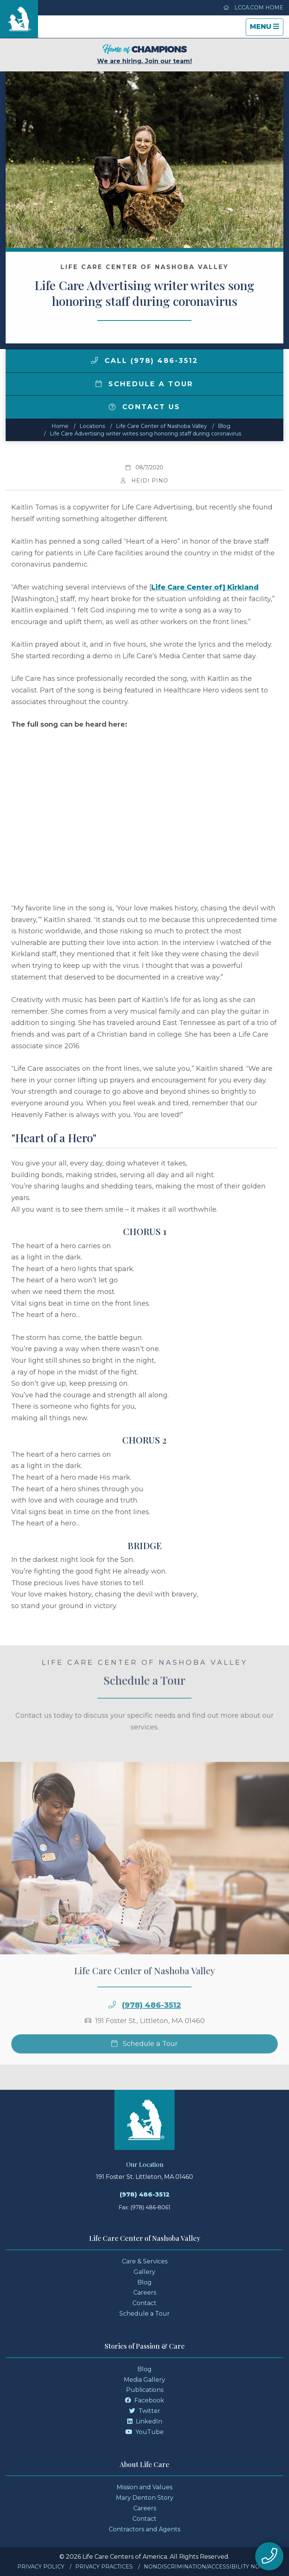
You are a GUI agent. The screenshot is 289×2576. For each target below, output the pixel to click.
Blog (224, 426)
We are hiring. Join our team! (144, 54)
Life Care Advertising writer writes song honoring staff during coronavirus (145, 433)
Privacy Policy (40, 2566)
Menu (266, 29)
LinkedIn (144, 2421)
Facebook (144, 2400)
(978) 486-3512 (151, 2030)
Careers (144, 2292)
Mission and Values (144, 2487)
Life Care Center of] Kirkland (205, 587)
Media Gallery (144, 2379)
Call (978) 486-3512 (144, 361)
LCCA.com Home (253, 7)
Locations (92, 426)
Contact (144, 2303)
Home (60, 426)
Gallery (144, 2271)
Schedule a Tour (144, 384)
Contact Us (144, 407)
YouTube (144, 2431)
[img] (94, 360)
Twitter (144, 2410)
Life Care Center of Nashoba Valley (161, 426)
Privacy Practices (104, 2566)
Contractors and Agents (144, 2529)
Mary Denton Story (144, 2497)
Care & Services (144, 2261)
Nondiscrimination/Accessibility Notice (208, 2566)
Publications (144, 2389)
